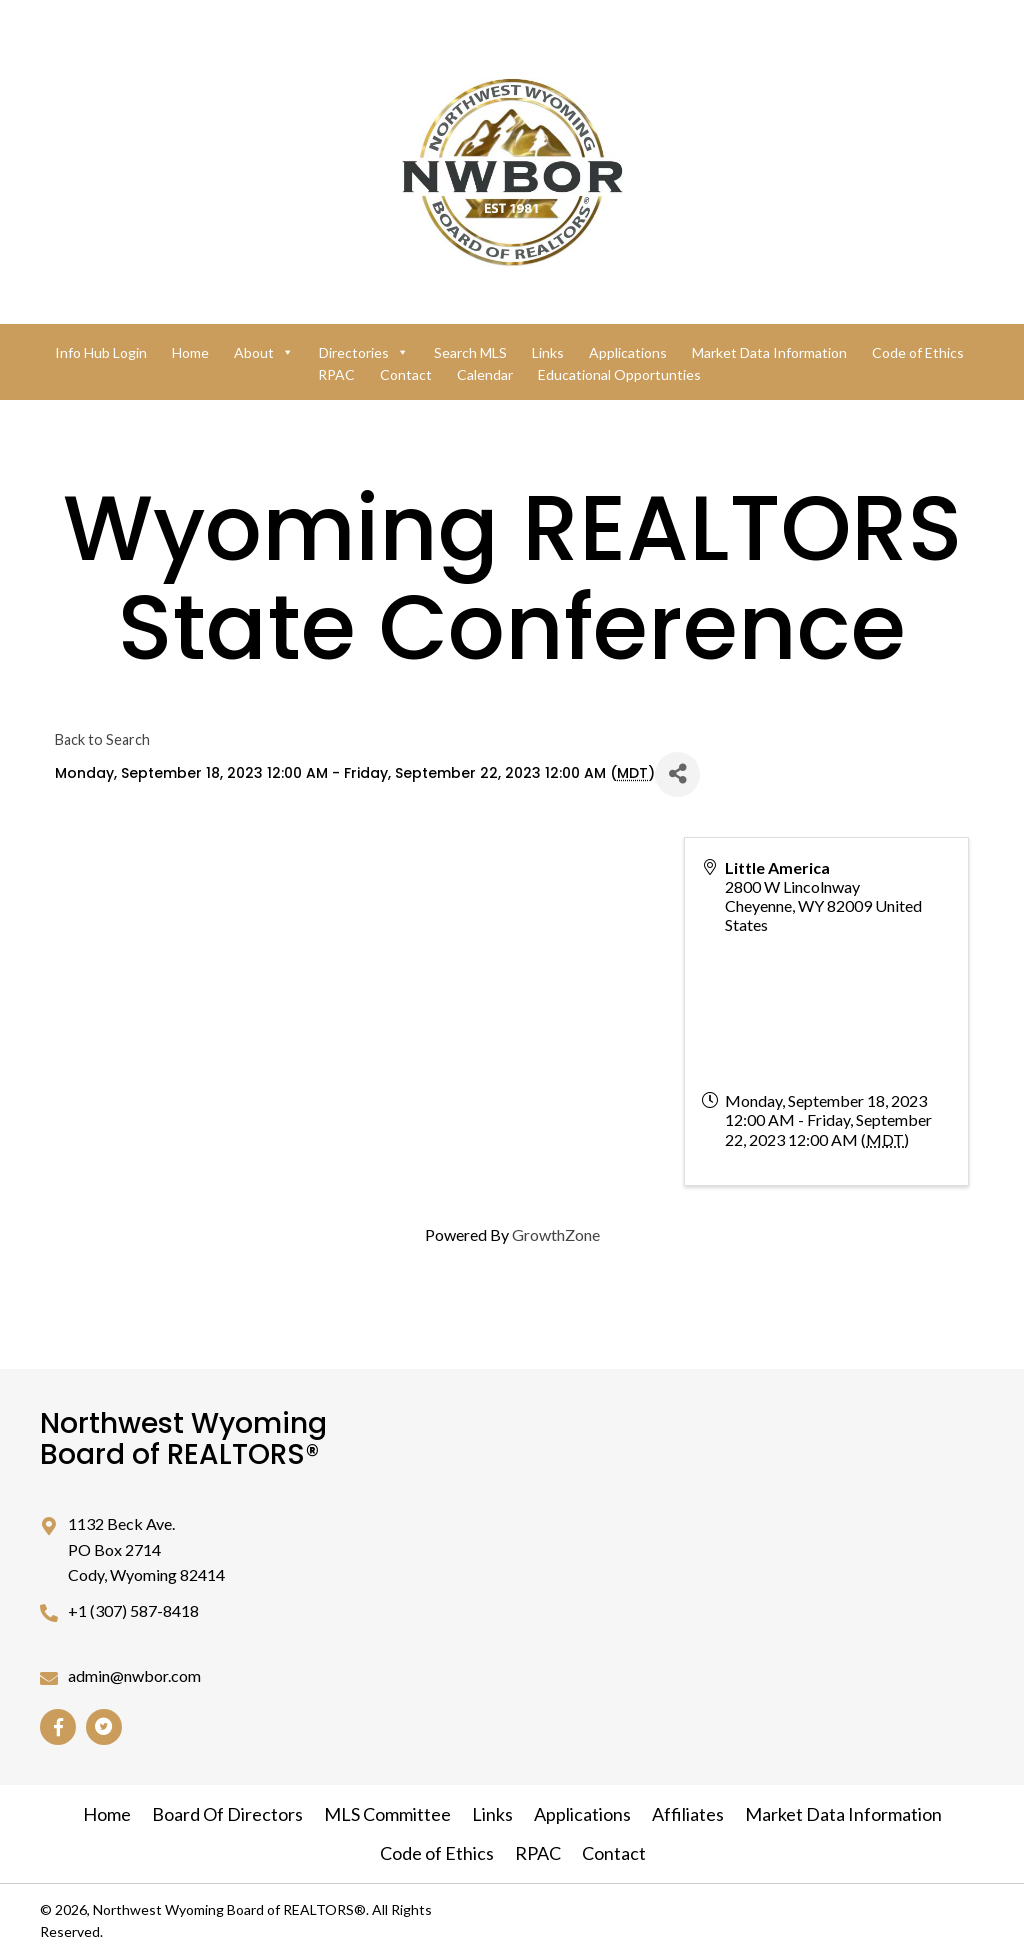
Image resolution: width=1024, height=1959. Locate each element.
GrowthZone (556, 1234)
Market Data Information (769, 352)
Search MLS (470, 352)
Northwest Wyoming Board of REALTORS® (183, 1439)
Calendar (485, 374)
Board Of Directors (227, 1814)
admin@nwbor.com (134, 1675)
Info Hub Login (101, 352)
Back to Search (102, 739)
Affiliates (688, 1814)
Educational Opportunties (619, 374)
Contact (406, 374)
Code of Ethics (918, 352)
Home (190, 352)
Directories (364, 352)
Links (548, 352)
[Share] (677, 774)
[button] (58, 1727)
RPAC (336, 374)
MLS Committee (387, 1814)
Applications (628, 352)
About (264, 352)
